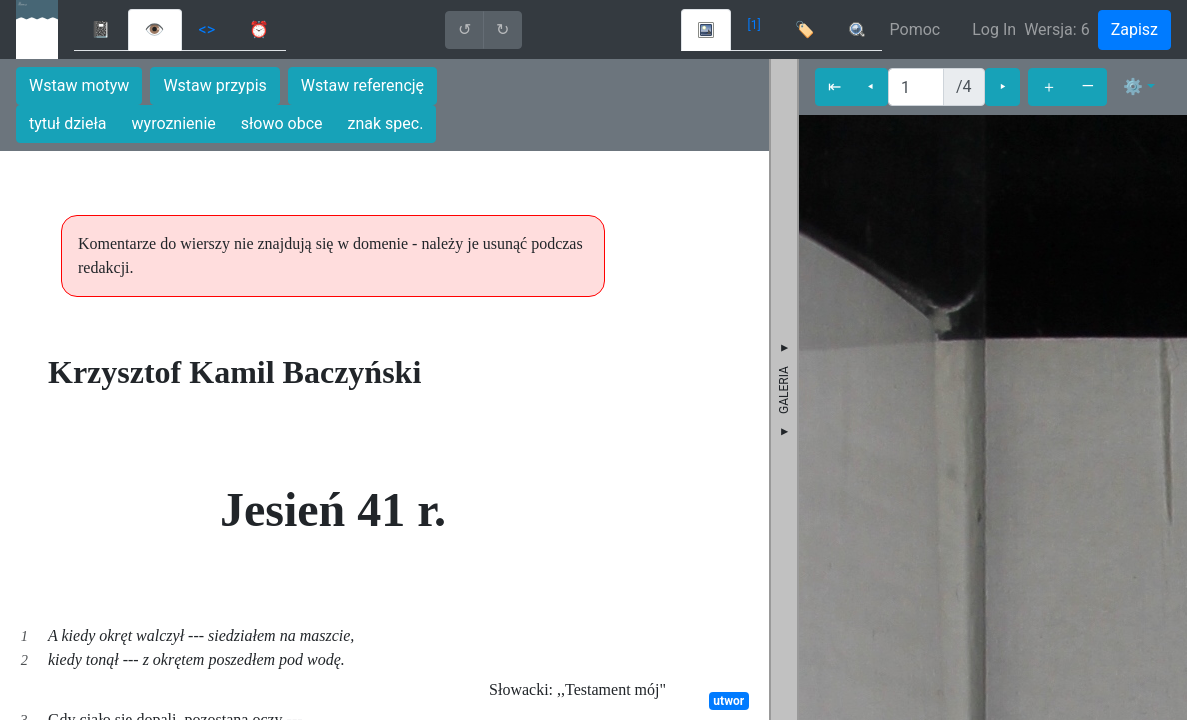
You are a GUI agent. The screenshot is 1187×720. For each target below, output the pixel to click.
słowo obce (282, 123)
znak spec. (386, 123)
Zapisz (1134, 29)
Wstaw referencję (362, 85)
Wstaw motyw (79, 85)
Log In (994, 29)
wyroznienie (174, 123)
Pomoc (915, 29)
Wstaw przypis (214, 85)
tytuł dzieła (68, 123)
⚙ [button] (1133, 86)
